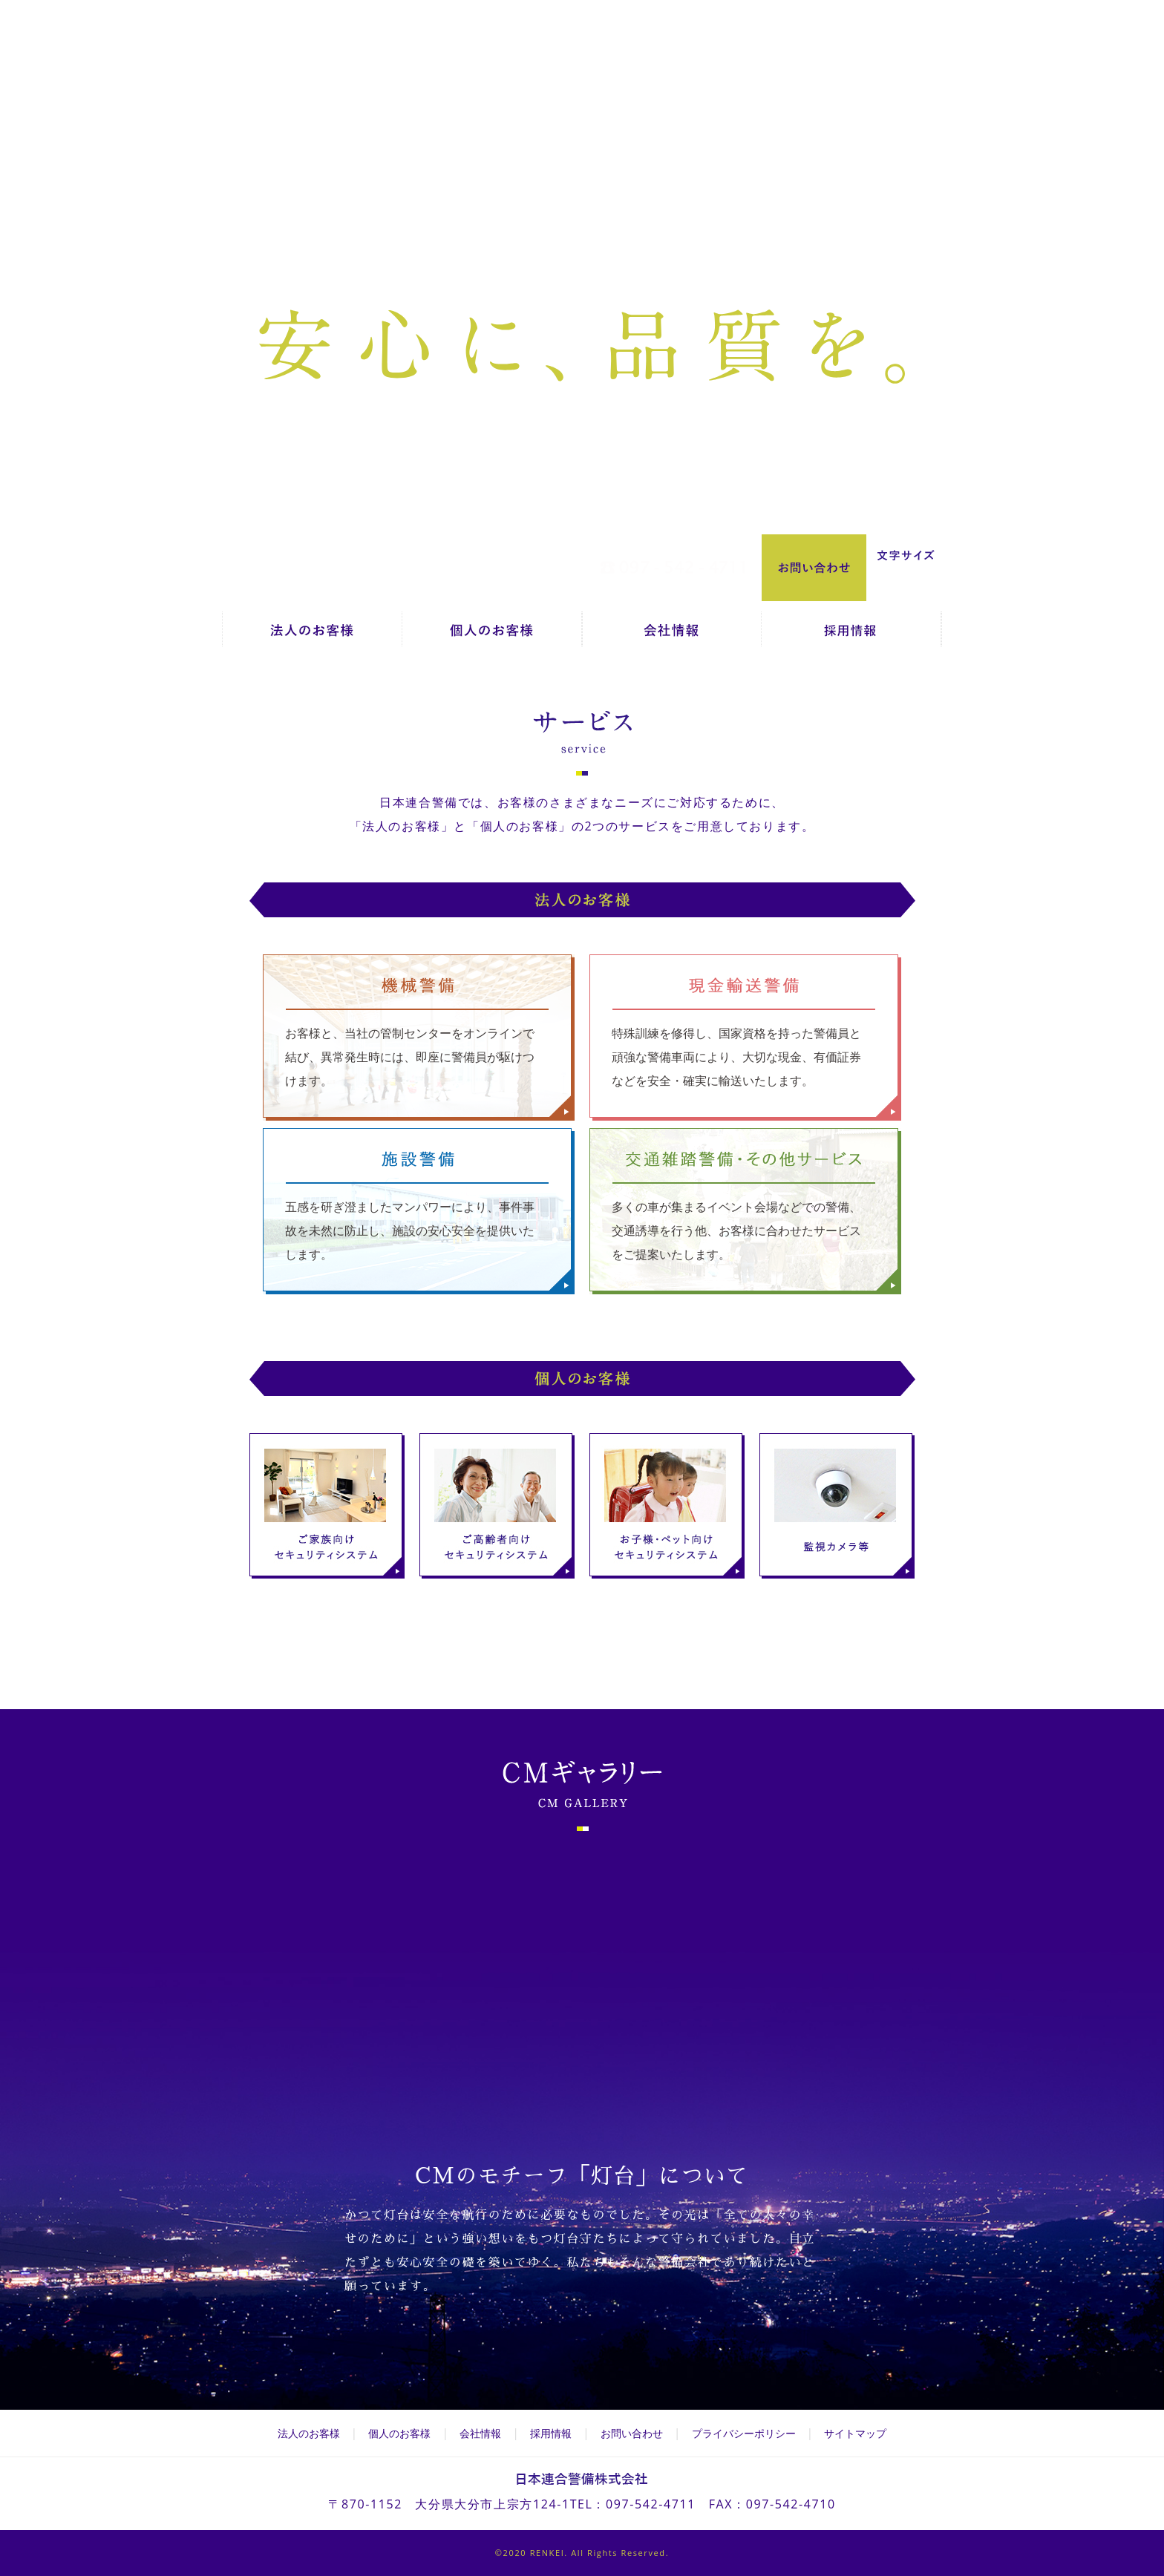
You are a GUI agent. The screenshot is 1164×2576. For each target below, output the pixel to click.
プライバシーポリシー (744, 2433)
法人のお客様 (312, 635)
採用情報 (851, 635)
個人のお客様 (491, 635)
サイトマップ (855, 2433)
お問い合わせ (632, 2433)
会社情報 (671, 635)
